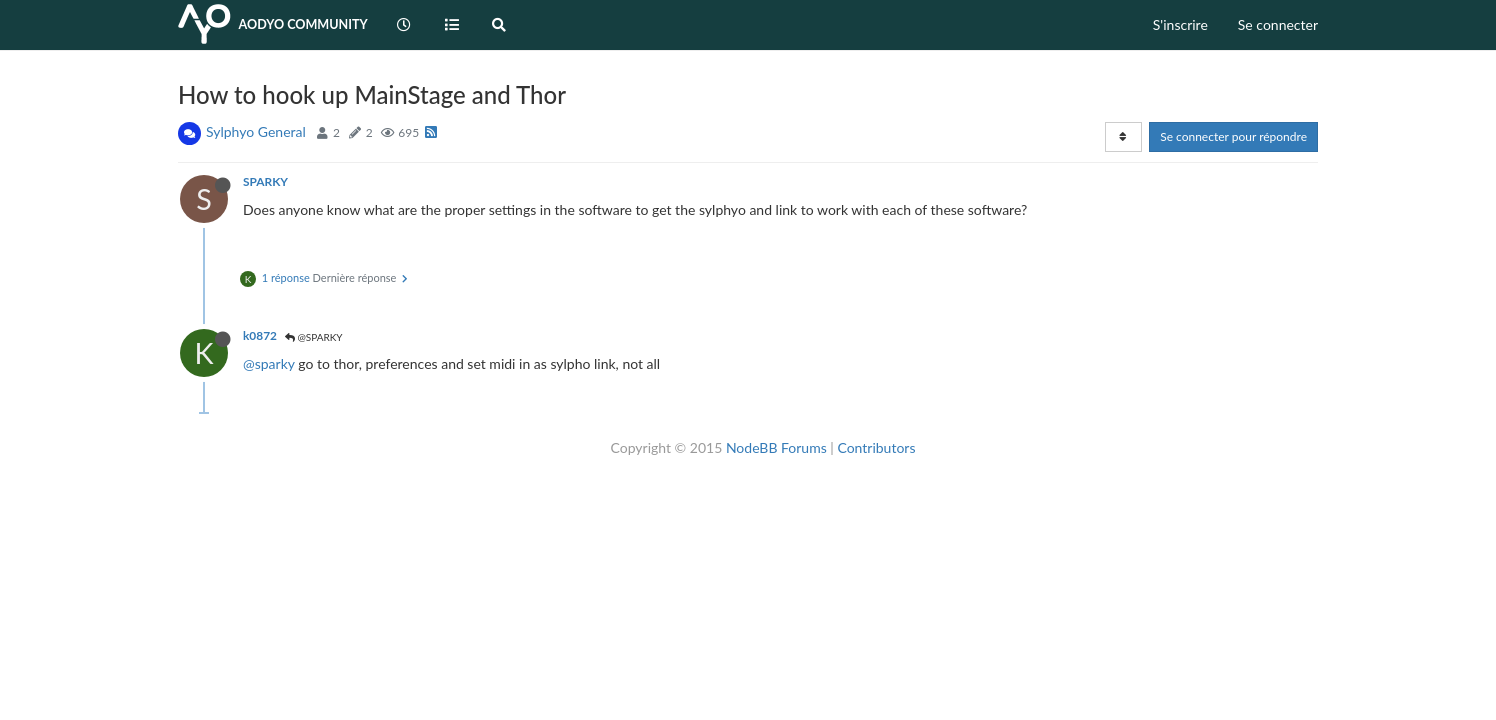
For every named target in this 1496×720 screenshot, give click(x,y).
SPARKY (265, 181)
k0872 (260, 335)
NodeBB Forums (776, 447)
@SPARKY (314, 337)
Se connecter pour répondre (1233, 136)
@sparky (269, 363)
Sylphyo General (256, 131)
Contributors (876, 447)
